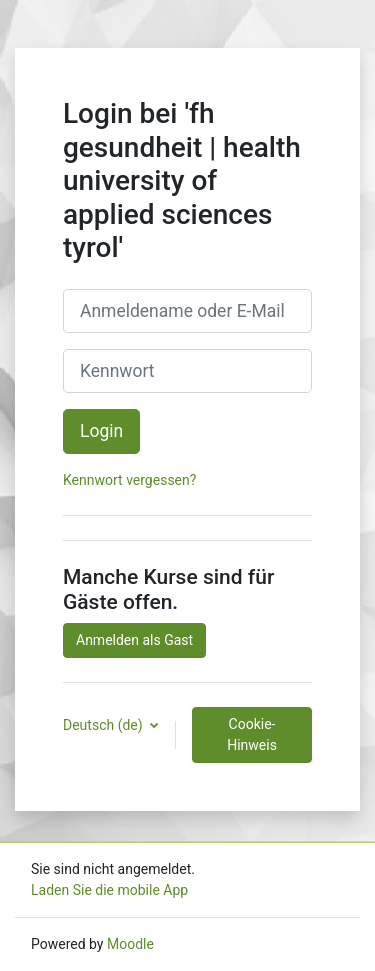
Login (101, 431)
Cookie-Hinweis (252, 734)
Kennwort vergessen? (129, 480)
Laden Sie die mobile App (109, 890)
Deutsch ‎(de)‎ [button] (104, 725)
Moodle (130, 944)
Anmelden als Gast (134, 640)
